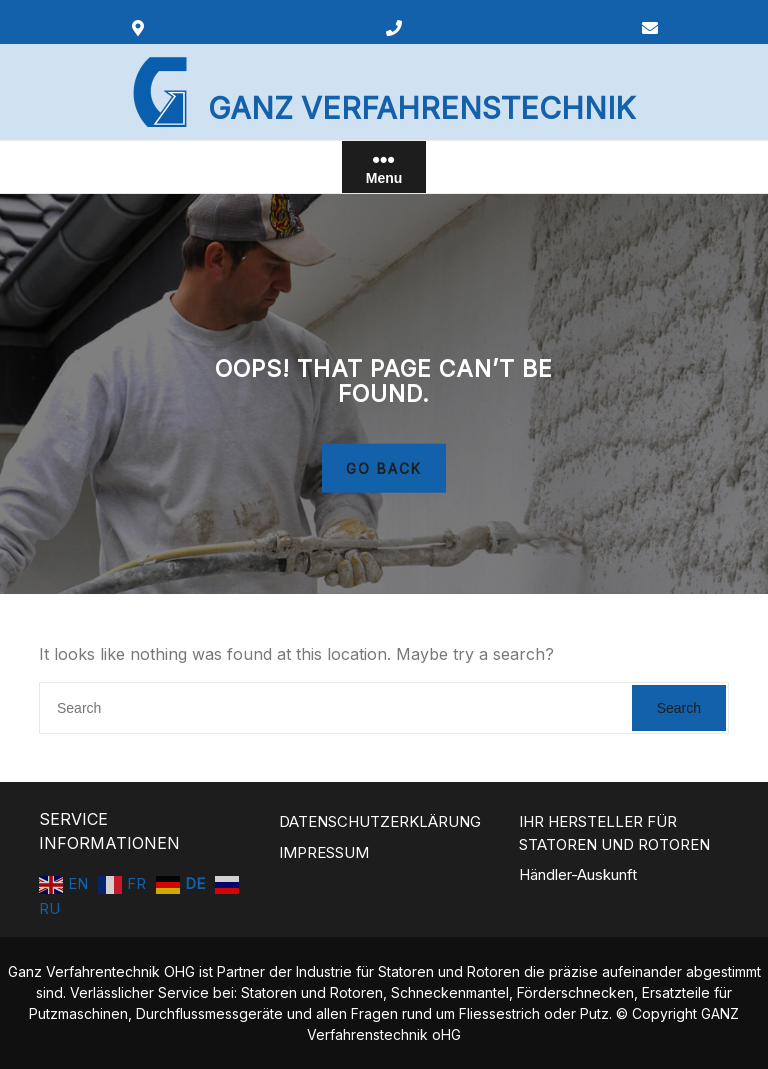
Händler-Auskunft (578, 874)
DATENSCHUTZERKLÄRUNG (380, 821)
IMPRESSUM (324, 852)
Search (679, 708)
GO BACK (384, 467)
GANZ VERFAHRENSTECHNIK (421, 108)
